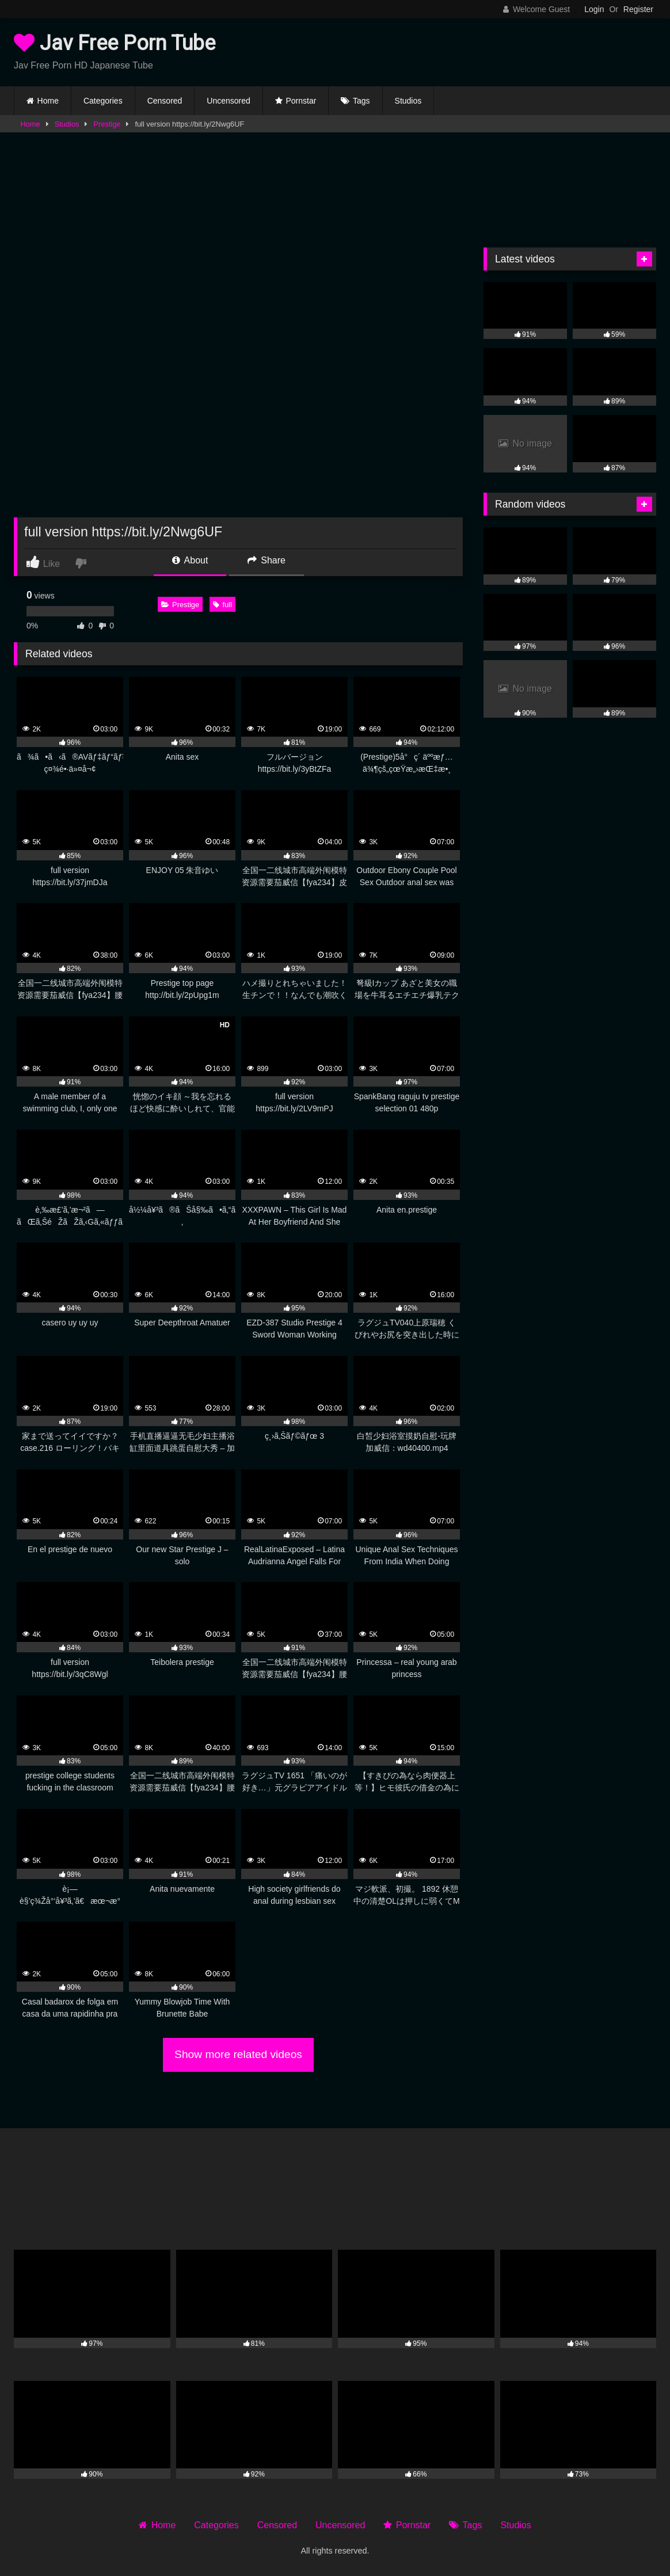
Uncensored (228, 100)
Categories (103, 100)
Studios (408, 100)
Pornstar (300, 100)
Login (594, 9)
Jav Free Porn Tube (114, 43)
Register (638, 9)
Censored (164, 100)
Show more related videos (238, 2054)
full (222, 604)
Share (266, 560)
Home (48, 100)
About (190, 560)
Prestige (106, 124)
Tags (361, 100)
